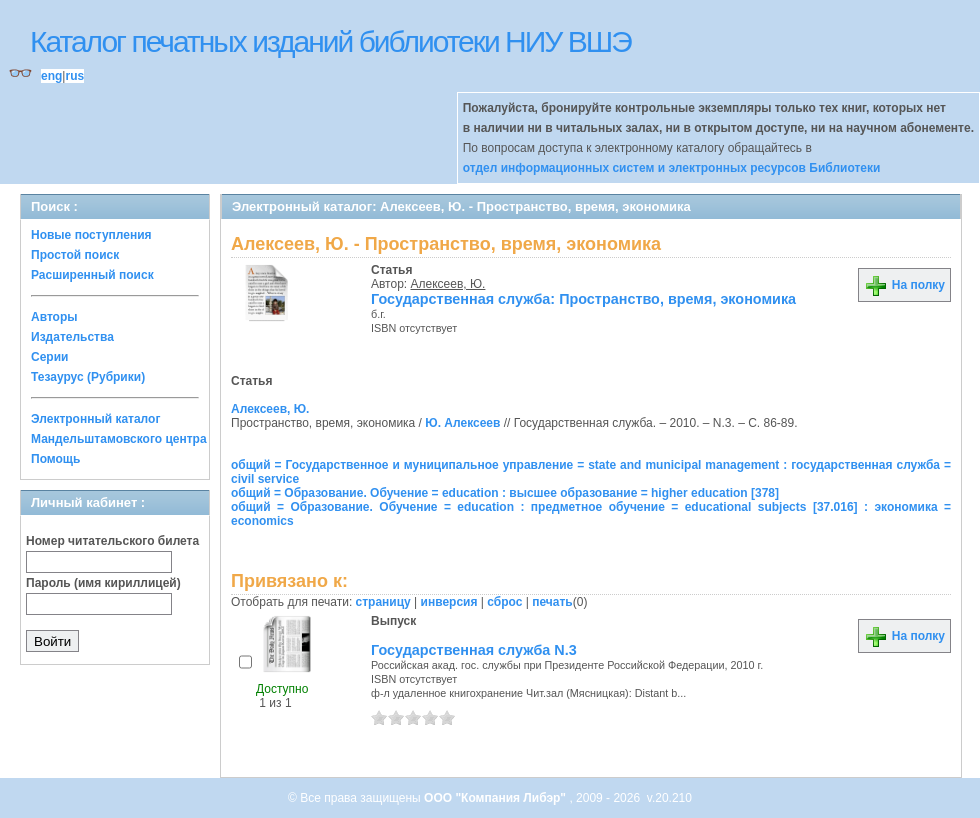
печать (552, 602)
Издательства (72, 337)
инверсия (449, 602)
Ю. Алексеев (462, 423)
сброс (504, 602)
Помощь (55, 459)
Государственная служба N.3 (474, 650)
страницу (383, 602)
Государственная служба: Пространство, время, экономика (583, 299)
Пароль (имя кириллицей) (103, 583)
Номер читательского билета (112, 541)
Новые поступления (91, 235)
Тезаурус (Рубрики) (88, 377)
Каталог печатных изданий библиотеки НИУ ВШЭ (330, 41)
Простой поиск (75, 255)
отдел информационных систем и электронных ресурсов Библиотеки (672, 168)
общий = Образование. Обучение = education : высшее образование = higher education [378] (505, 493)
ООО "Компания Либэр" (496, 798)
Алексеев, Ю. (448, 284)
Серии (49, 357)
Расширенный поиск (92, 275)
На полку (904, 285)
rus (74, 76)
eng (51, 76)
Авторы (54, 317)
